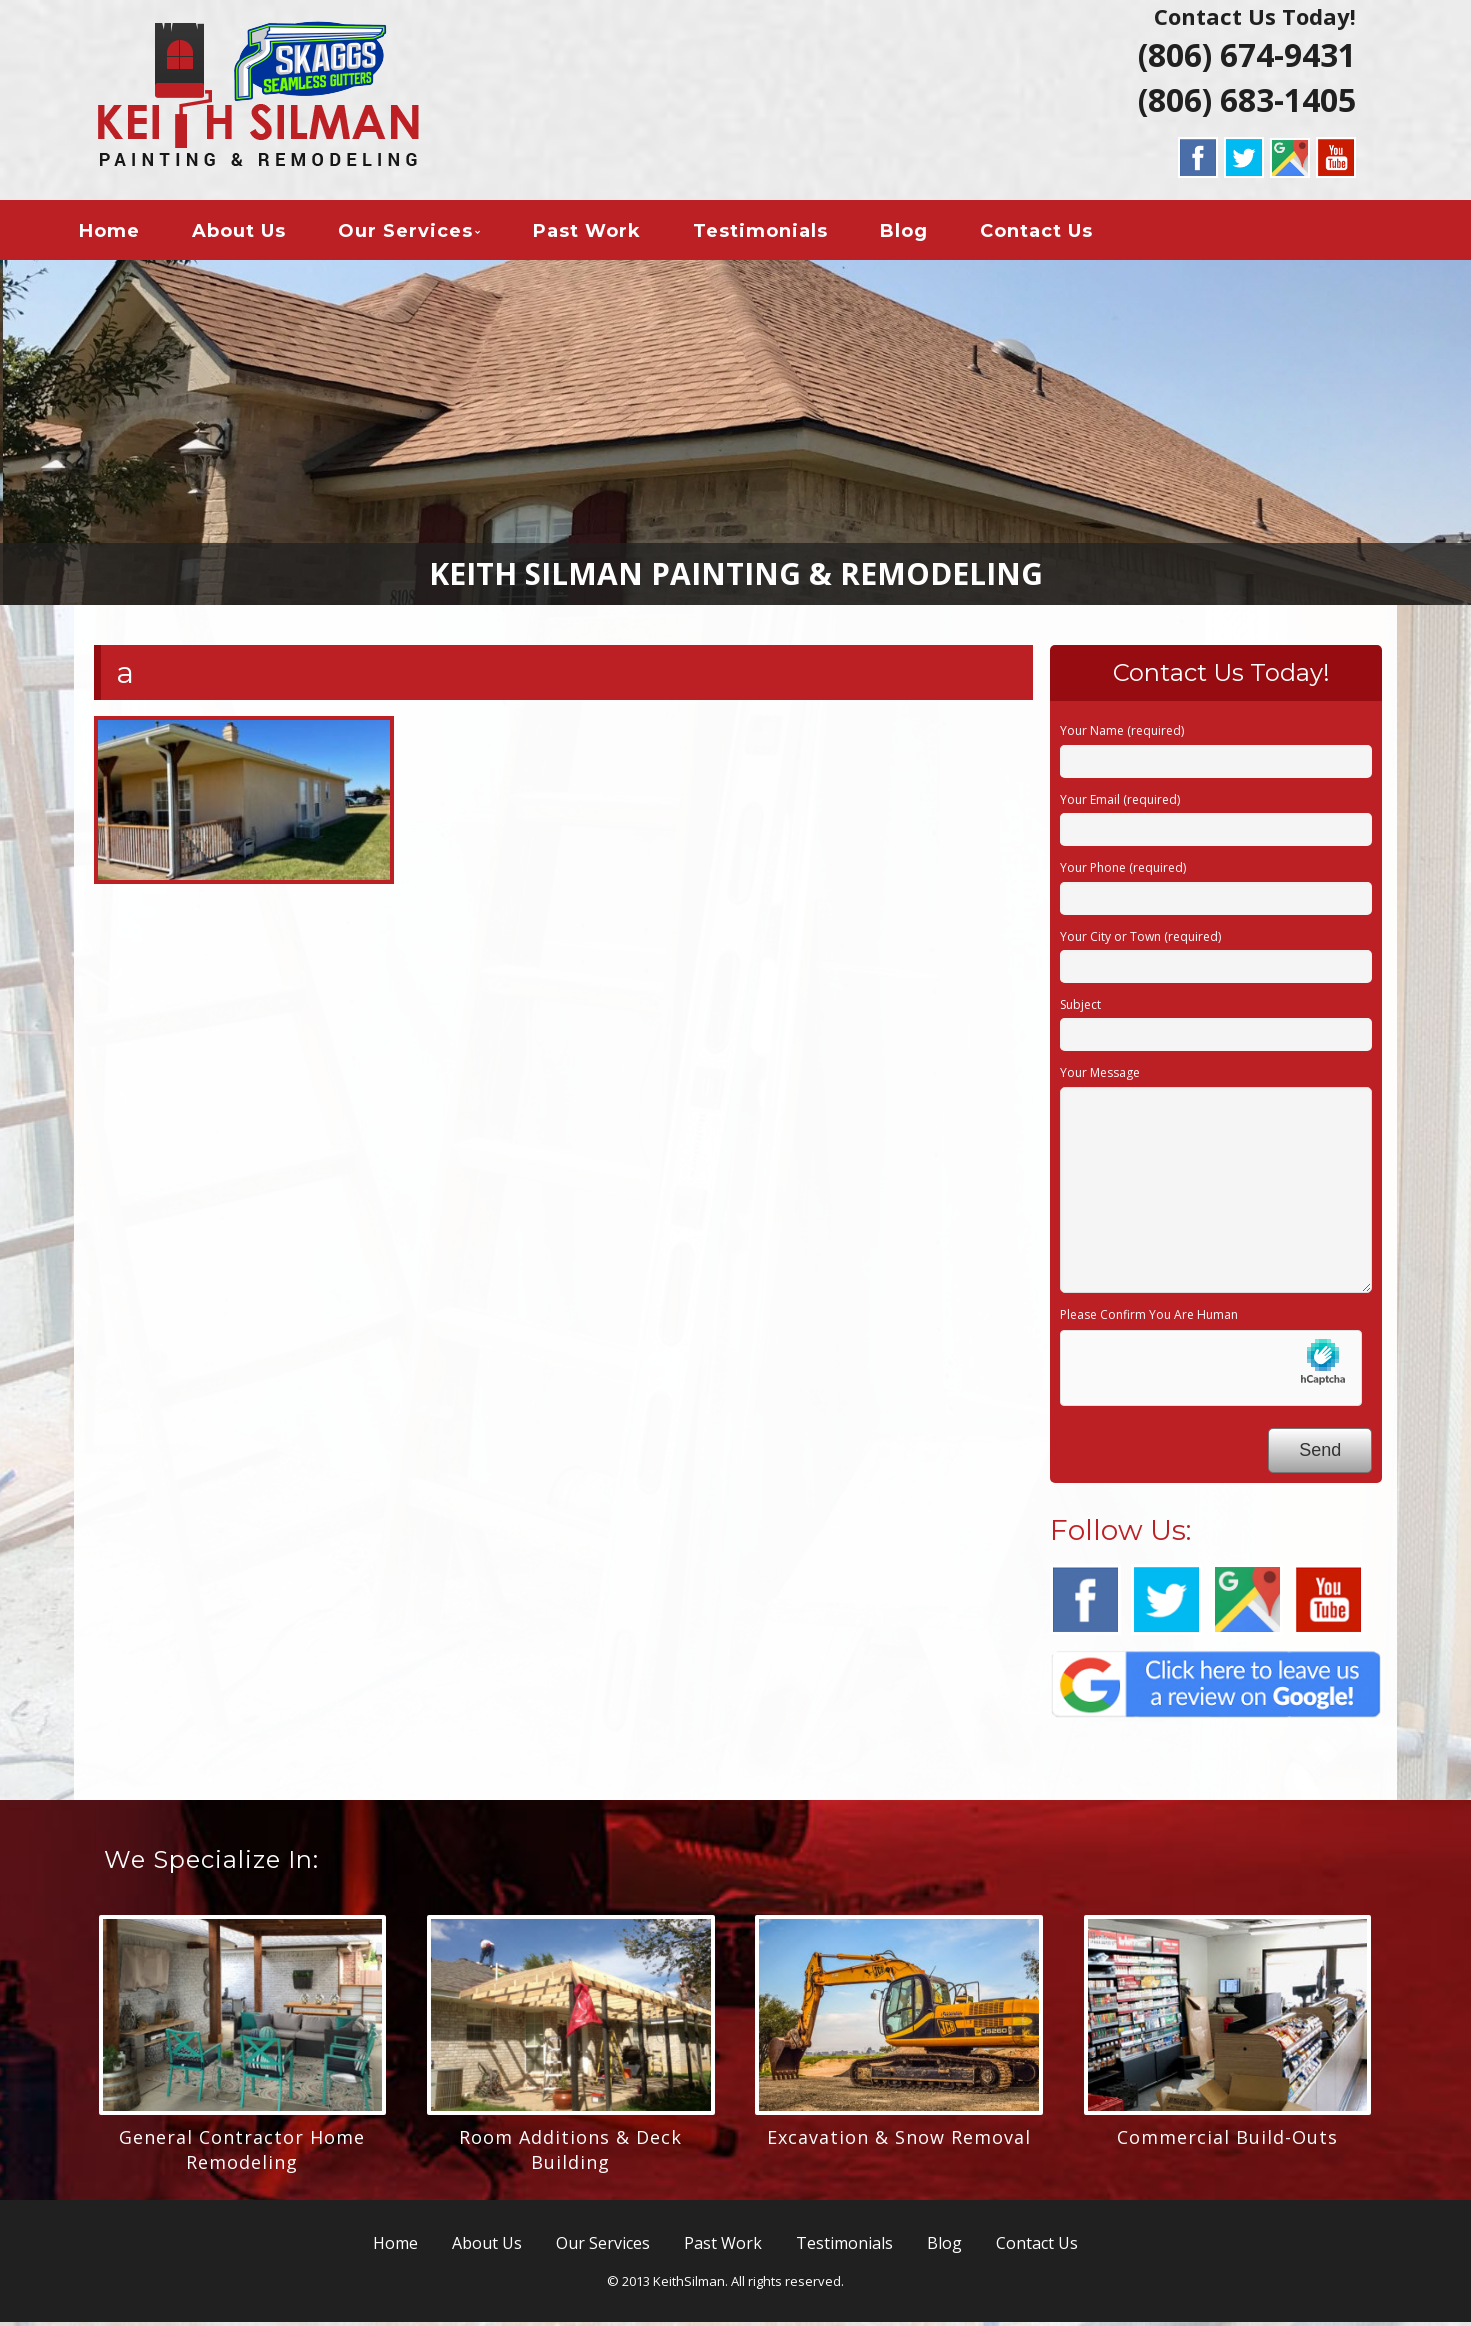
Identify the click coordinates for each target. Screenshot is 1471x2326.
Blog (921, 234)
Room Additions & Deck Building (570, 2153)
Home (126, 234)
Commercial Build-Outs (1227, 2141)
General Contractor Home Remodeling (242, 2153)
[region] (735, 437)
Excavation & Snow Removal (899, 2141)
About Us (256, 234)
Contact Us (1053, 234)
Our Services (422, 234)
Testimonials (777, 234)
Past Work (604, 234)
